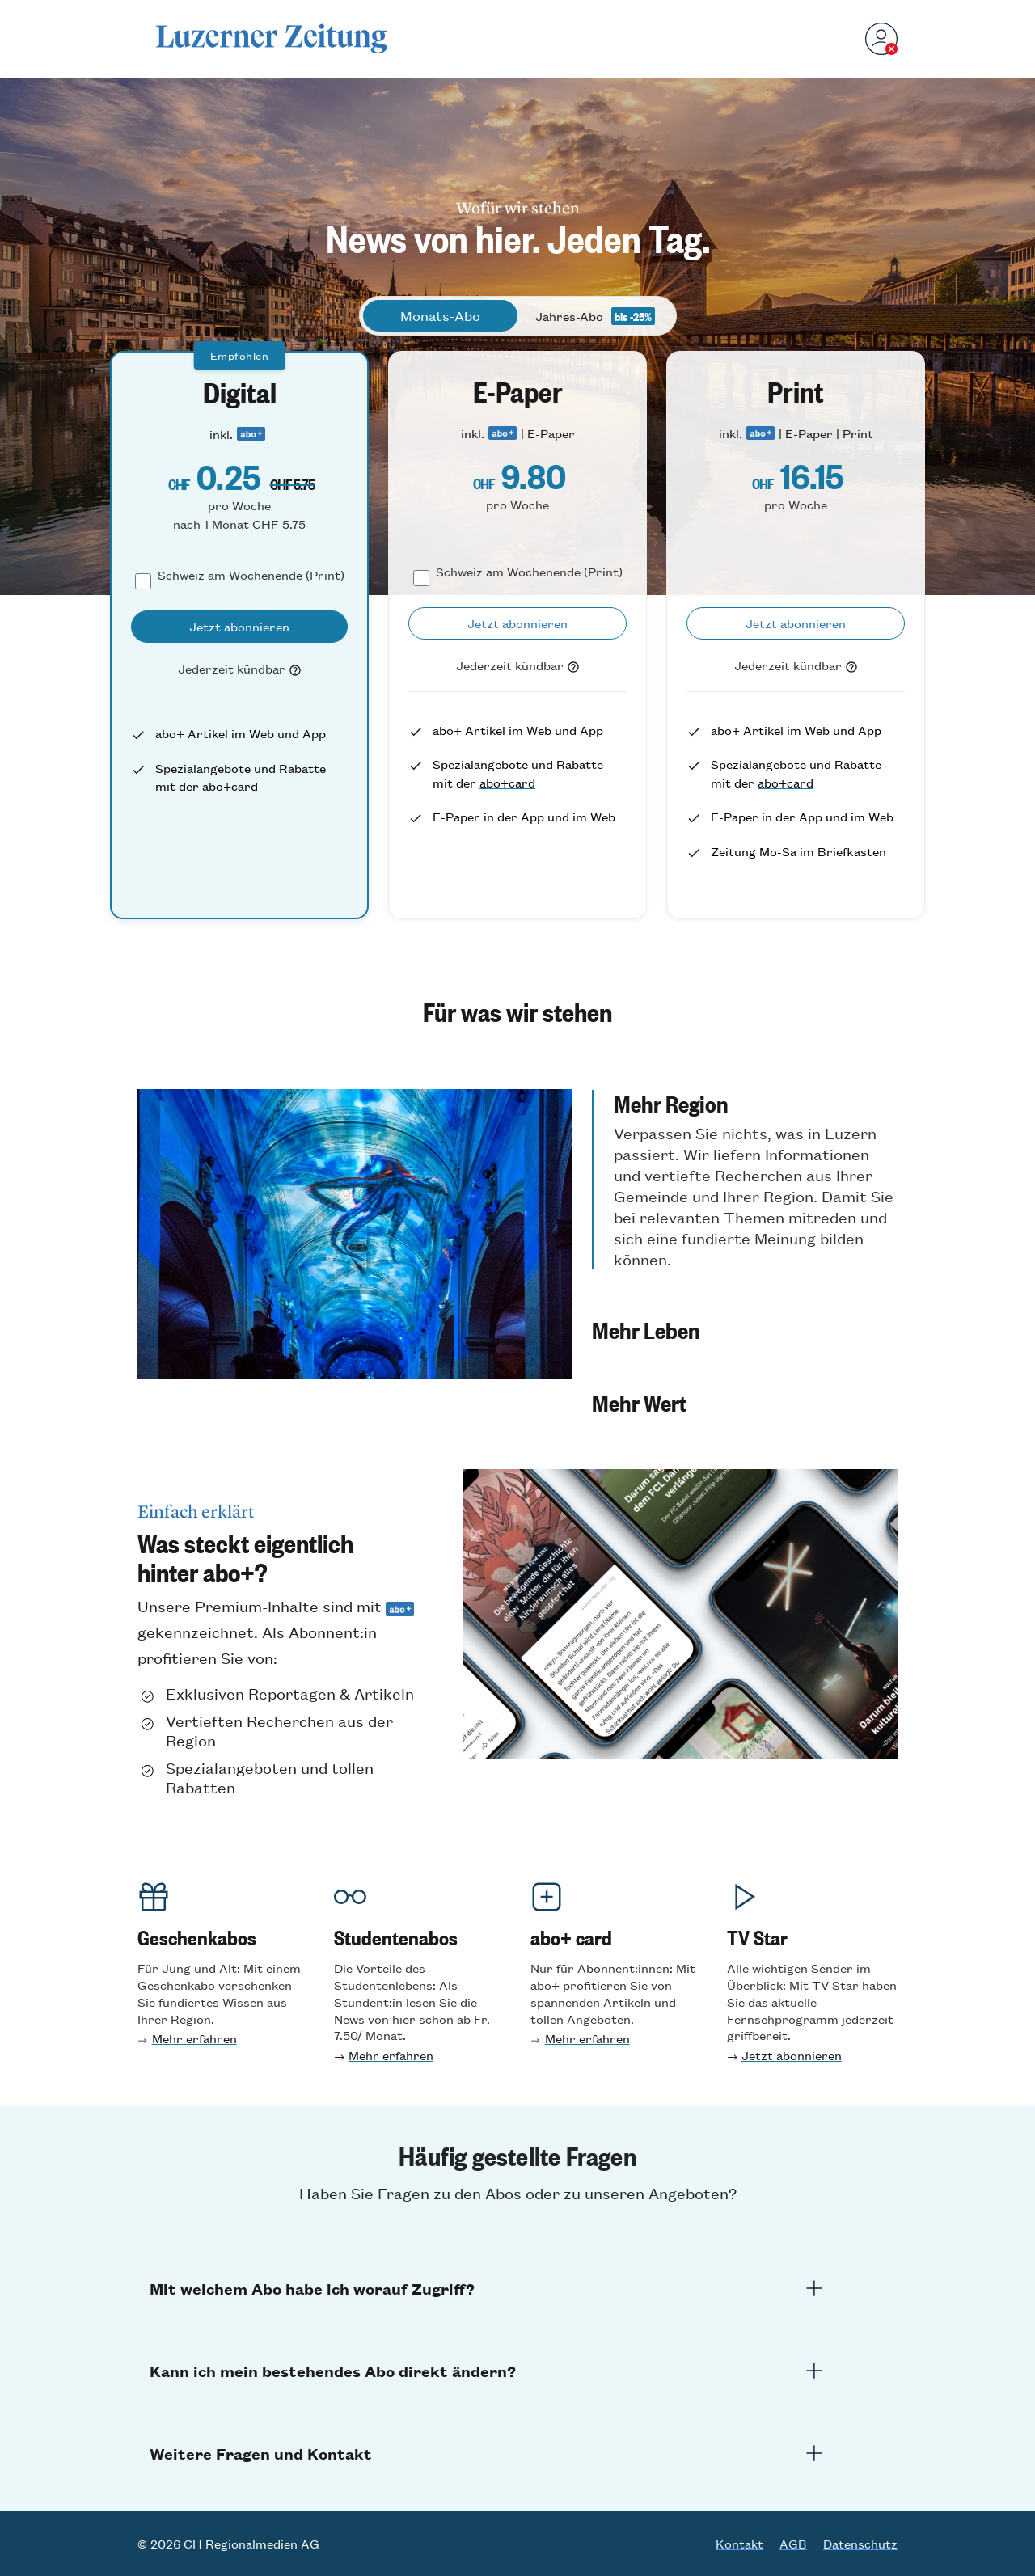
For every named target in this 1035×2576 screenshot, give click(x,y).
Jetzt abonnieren (791, 2054)
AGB (793, 2543)
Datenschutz (860, 2543)
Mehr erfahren (194, 2037)
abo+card (230, 785)
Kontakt (739, 2543)
